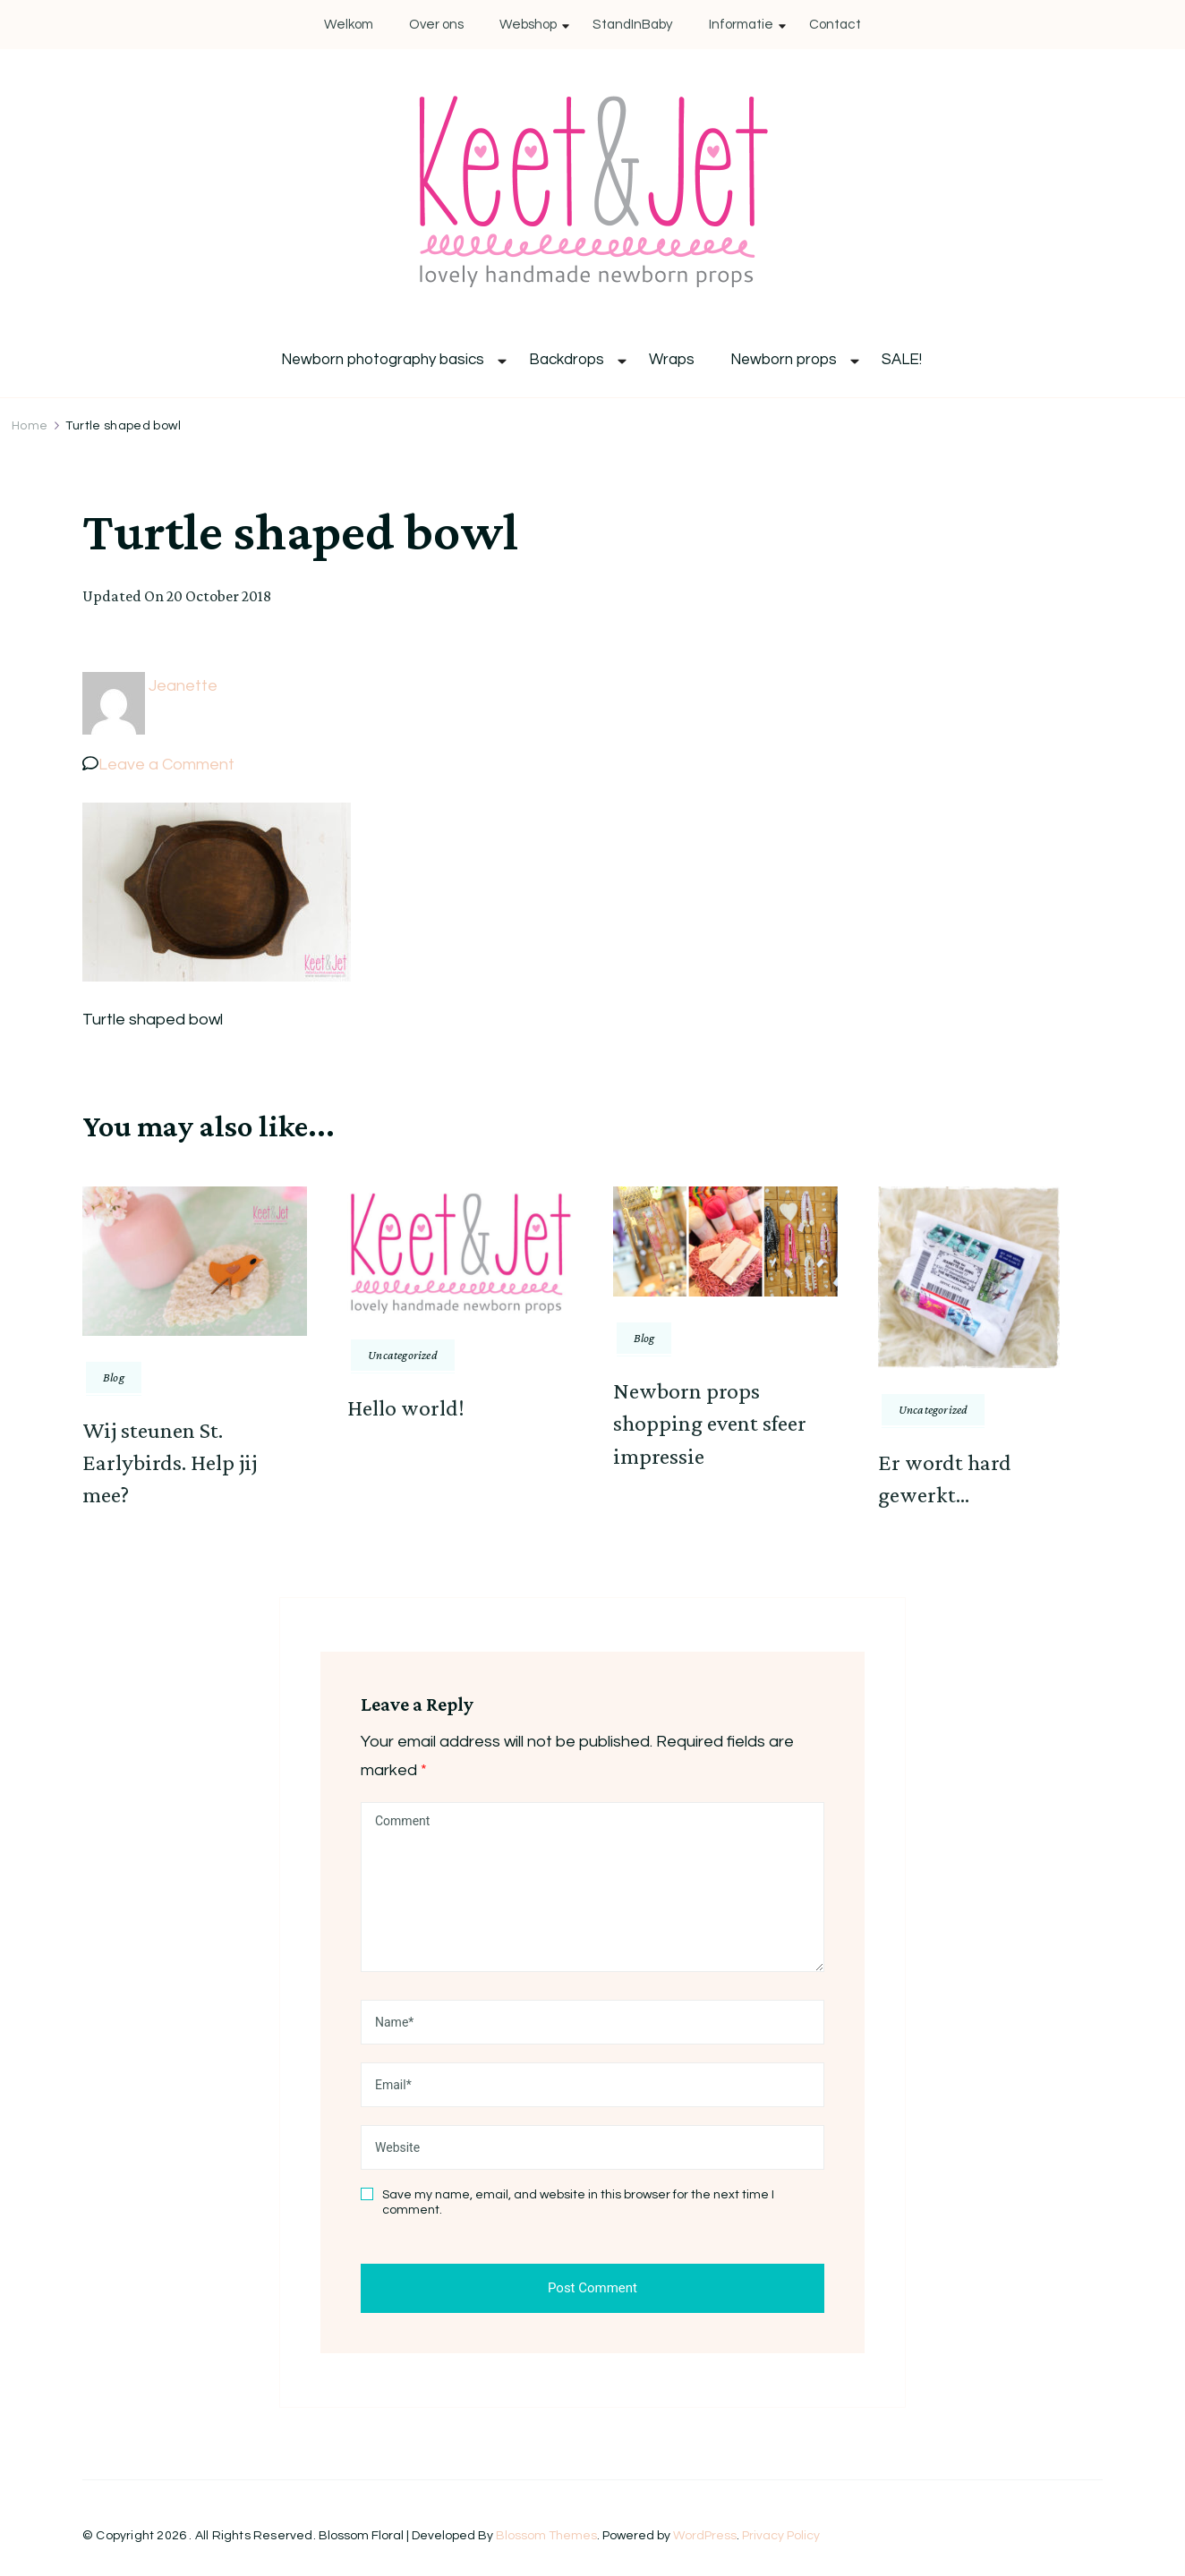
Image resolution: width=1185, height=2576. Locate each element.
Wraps (672, 360)
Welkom (348, 24)
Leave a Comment (166, 764)
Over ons (436, 24)
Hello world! (406, 1408)
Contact (835, 24)
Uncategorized (403, 1355)
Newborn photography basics (382, 360)
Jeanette (183, 685)
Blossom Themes (546, 2535)
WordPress (705, 2535)
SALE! (902, 360)
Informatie (741, 24)
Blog (113, 1377)
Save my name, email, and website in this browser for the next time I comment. (578, 2203)
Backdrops (566, 360)
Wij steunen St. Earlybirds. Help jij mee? (169, 1463)
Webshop (528, 24)
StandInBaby (632, 24)
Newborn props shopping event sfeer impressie (709, 1423)
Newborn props (783, 360)
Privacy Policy (781, 2535)
